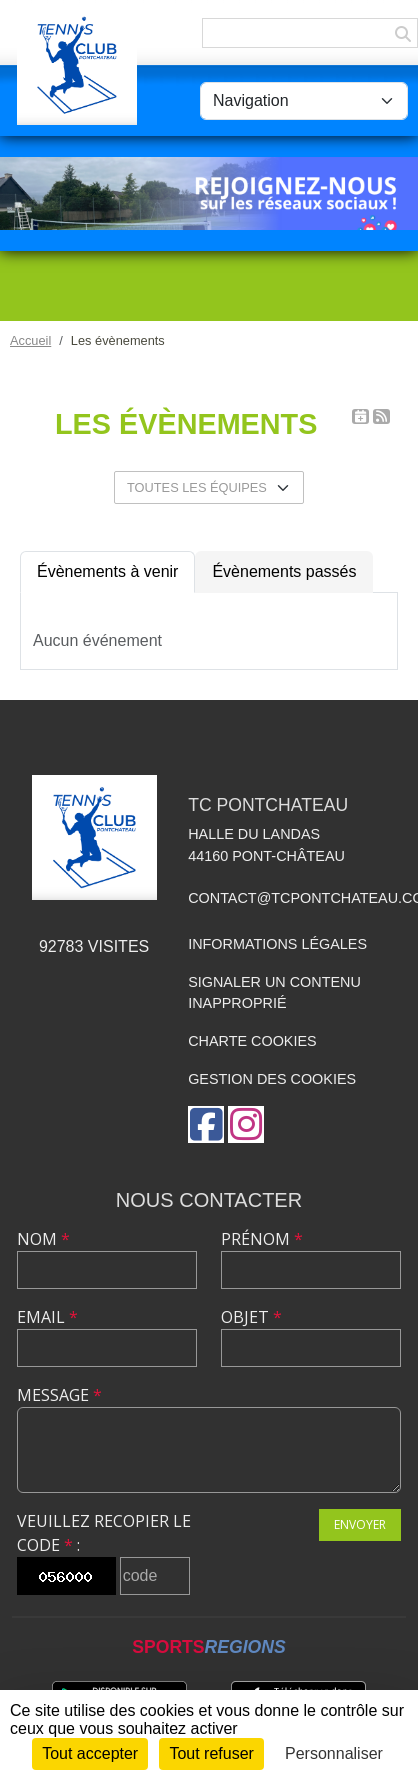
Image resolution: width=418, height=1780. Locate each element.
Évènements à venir (107, 571)
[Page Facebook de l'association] (206, 1124)
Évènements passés (284, 571)
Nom (43, 1239)
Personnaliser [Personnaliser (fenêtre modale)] (334, 1753)
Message (59, 1395)
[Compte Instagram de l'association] (246, 1124)
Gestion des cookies (272, 1079)
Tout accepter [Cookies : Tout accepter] (90, 1753)
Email (47, 1317)
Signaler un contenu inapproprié (274, 993)
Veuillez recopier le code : (104, 1533)
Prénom (262, 1239)
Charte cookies (252, 1041)
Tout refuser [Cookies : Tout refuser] (211, 1753)
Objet (251, 1317)
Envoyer (360, 1524)
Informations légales (277, 944)
